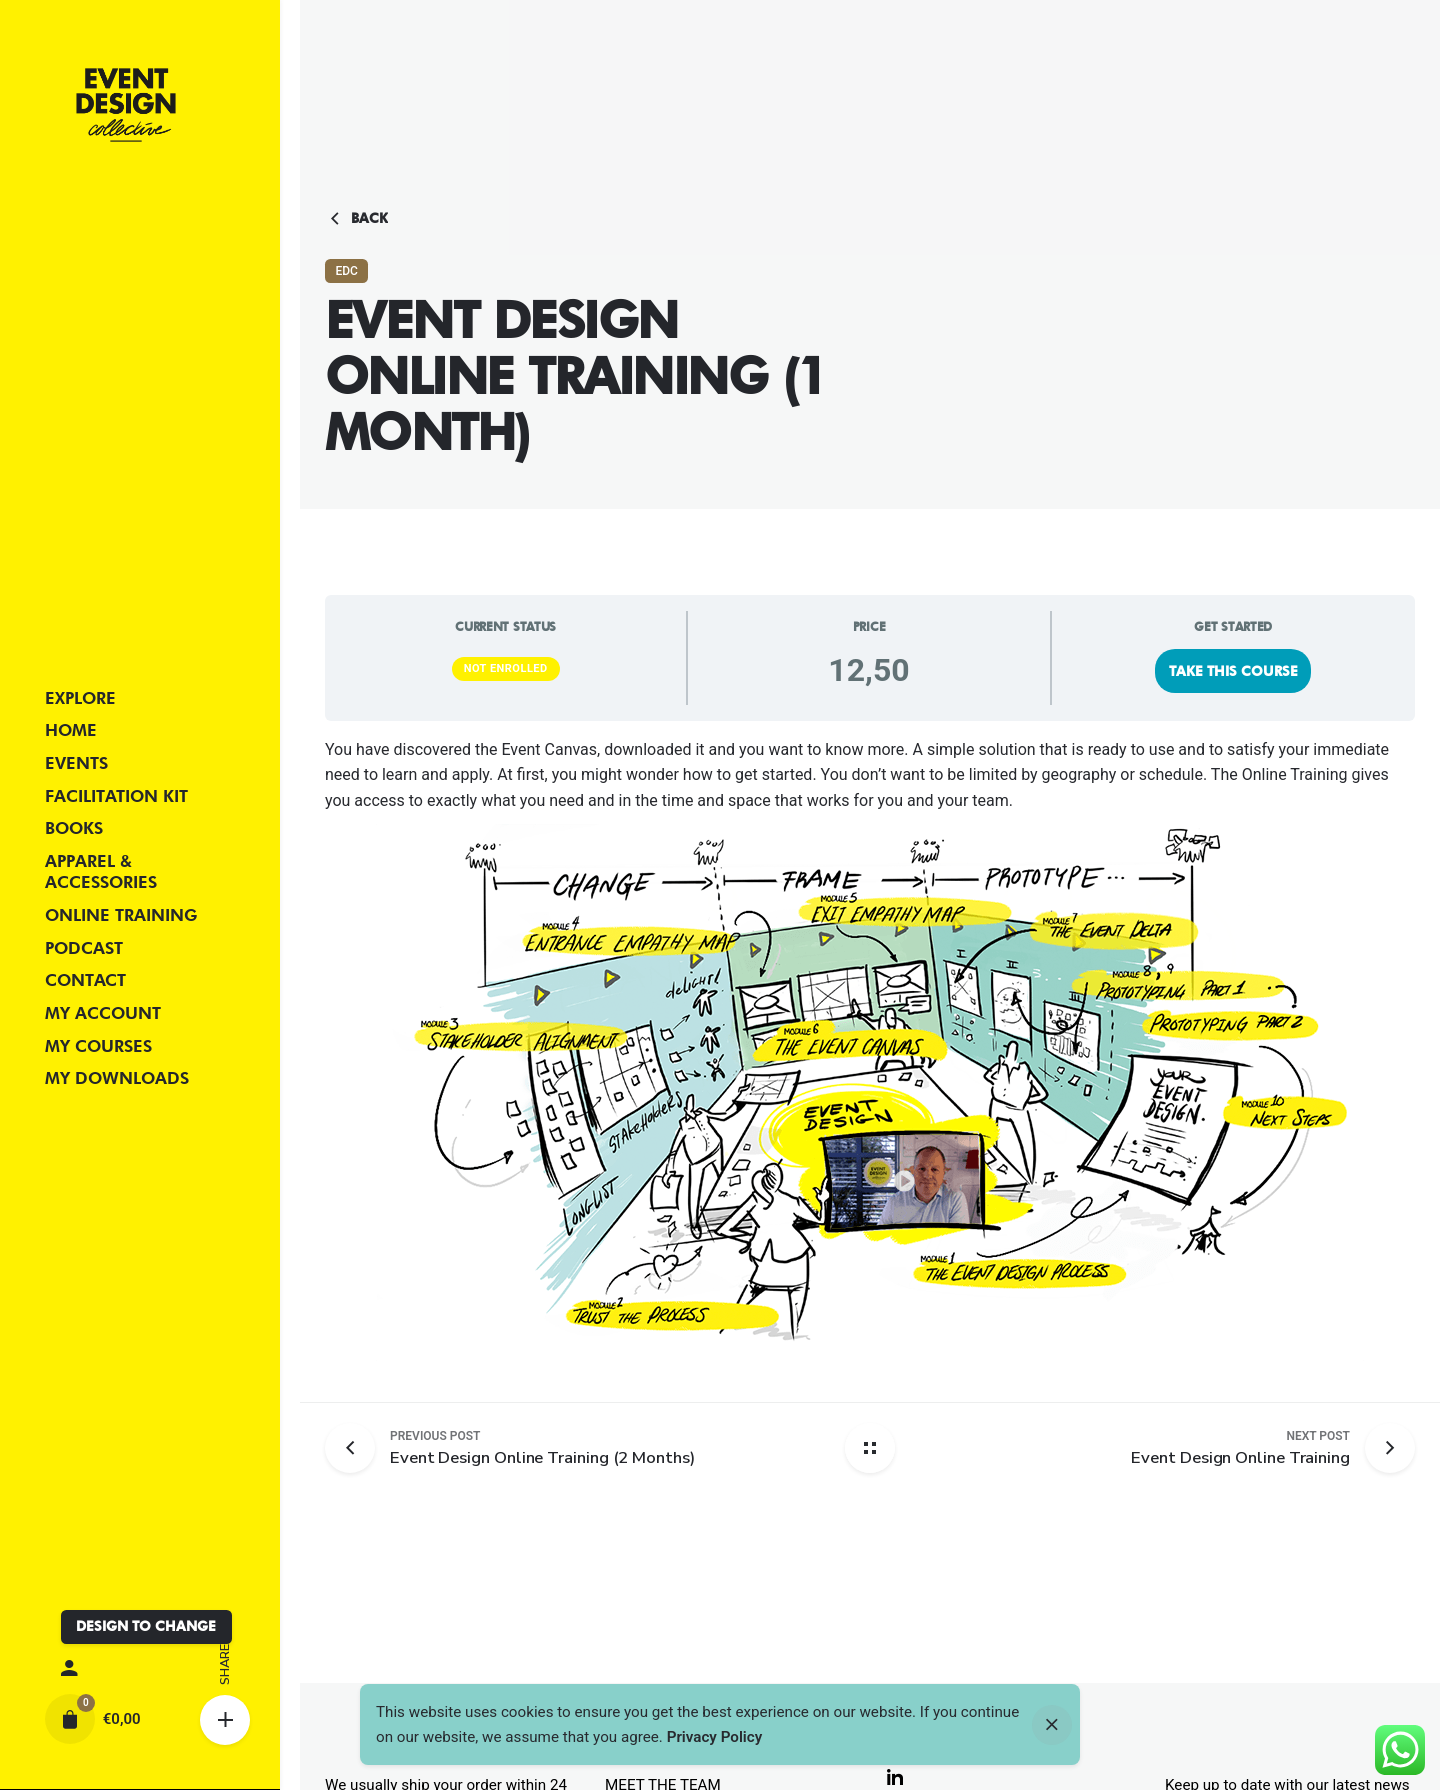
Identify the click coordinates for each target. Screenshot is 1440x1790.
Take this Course (1233, 671)
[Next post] (1240, 1448)
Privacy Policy (715, 1737)
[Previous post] (357, 1448)
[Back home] (870, 1448)
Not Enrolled (506, 668)
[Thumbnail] (126, 105)
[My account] (140, 1669)
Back (356, 219)
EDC (346, 271)
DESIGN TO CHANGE (146, 1626)
